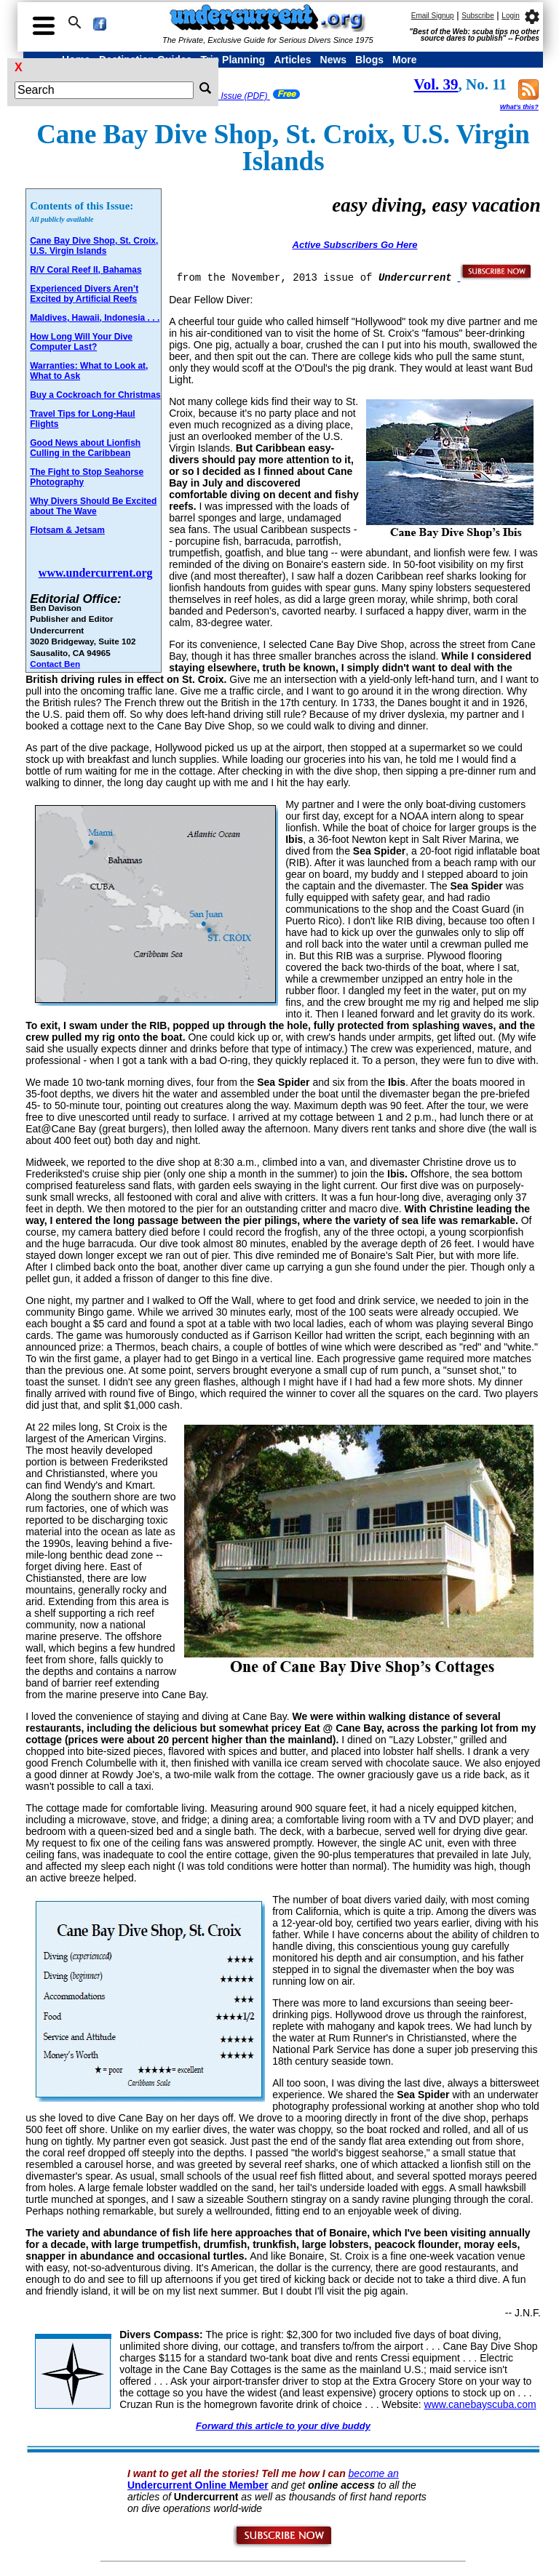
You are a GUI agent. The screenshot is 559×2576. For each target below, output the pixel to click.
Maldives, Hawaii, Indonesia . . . (94, 318)
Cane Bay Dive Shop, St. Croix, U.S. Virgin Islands (94, 246)
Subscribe (477, 16)
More (404, 59)
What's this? (519, 107)
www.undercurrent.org (96, 573)
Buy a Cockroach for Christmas (95, 395)
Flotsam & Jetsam (67, 530)
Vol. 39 (435, 84)
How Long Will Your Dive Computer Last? (81, 342)
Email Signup (432, 16)
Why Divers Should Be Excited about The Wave (93, 506)
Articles (292, 59)
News (333, 59)
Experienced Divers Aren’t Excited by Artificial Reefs (84, 294)
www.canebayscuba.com (480, 2404)
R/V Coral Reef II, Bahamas (85, 270)
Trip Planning (232, 59)
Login (510, 16)
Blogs (369, 59)
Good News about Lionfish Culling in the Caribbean (85, 448)
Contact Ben (55, 663)
